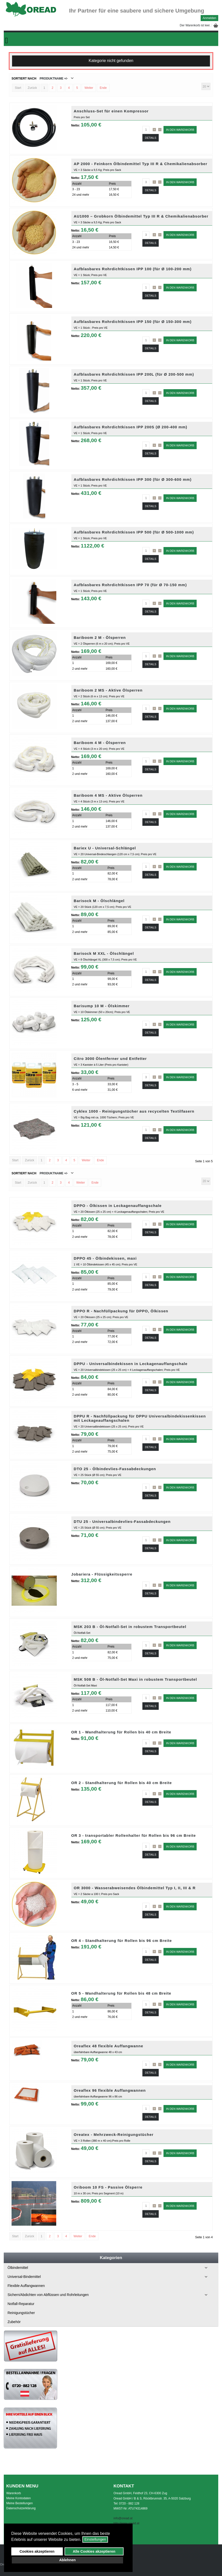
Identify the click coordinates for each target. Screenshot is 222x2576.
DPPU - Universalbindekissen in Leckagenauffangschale (131, 1364)
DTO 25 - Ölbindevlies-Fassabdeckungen (115, 1469)
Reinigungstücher (21, 2313)
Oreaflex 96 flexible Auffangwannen (110, 2090)
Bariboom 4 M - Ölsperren (100, 742)
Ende (103, 88)
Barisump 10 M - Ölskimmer (102, 1006)
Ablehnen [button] (67, 2560)
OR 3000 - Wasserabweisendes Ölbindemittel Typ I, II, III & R (135, 1888)
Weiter (88, 88)
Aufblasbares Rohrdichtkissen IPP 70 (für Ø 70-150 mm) (130, 585)
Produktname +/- (54, 78)
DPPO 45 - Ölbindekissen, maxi (105, 1258)
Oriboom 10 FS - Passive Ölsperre (108, 2187)
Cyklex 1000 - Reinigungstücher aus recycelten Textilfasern (134, 1111)
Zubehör (14, 2322)
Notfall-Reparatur (21, 2304)
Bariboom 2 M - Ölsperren (100, 637)
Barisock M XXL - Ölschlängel (104, 953)
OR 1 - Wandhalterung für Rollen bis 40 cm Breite (121, 1732)
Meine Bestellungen (19, 2503)
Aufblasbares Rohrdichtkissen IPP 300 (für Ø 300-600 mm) (133, 479)
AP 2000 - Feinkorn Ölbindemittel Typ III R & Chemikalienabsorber (140, 164)
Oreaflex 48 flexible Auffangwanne (108, 2046)
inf (115, 2518)
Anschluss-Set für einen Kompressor (111, 111)
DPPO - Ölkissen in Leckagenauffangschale (118, 1205)
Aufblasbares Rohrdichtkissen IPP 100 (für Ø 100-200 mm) (133, 269)
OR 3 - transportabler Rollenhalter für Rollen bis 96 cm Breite (133, 1835)
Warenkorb (13, 2493)
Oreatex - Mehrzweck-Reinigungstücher (114, 2134)
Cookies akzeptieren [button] (37, 2551)
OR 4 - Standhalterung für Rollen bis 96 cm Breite (121, 1940)
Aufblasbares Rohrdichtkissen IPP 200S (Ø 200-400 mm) (130, 427)
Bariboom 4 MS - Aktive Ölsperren (108, 795)
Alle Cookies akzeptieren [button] (94, 2551)
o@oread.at (125, 2518)
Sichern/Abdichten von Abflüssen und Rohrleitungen (48, 2295)
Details (150, 137)
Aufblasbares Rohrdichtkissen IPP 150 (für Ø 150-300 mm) (133, 321)
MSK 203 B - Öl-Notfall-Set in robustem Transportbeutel (130, 1626)
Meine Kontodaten (18, 2498)
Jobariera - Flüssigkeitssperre (101, 1574)
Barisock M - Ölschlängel (99, 901)
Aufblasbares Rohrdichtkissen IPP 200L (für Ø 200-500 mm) (134, 374)
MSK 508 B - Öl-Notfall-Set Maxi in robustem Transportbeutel (135, 1679)
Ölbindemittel (18, 2268)
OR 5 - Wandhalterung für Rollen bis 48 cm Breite (121, 1993)
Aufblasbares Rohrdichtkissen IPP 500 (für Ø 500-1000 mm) (134, 532)
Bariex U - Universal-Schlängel (105, 848)
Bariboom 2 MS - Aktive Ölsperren (108, 690)
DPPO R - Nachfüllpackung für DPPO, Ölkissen (121, 1311)
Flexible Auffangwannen (26, 2286)
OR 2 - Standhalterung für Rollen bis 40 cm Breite (121, 1783)
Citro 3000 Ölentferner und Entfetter (110, 1058)
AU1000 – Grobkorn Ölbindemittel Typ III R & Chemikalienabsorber (141, 216)
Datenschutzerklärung (21, 2508)
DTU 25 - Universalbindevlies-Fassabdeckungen (122, 1521)
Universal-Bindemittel (24, 2277)
